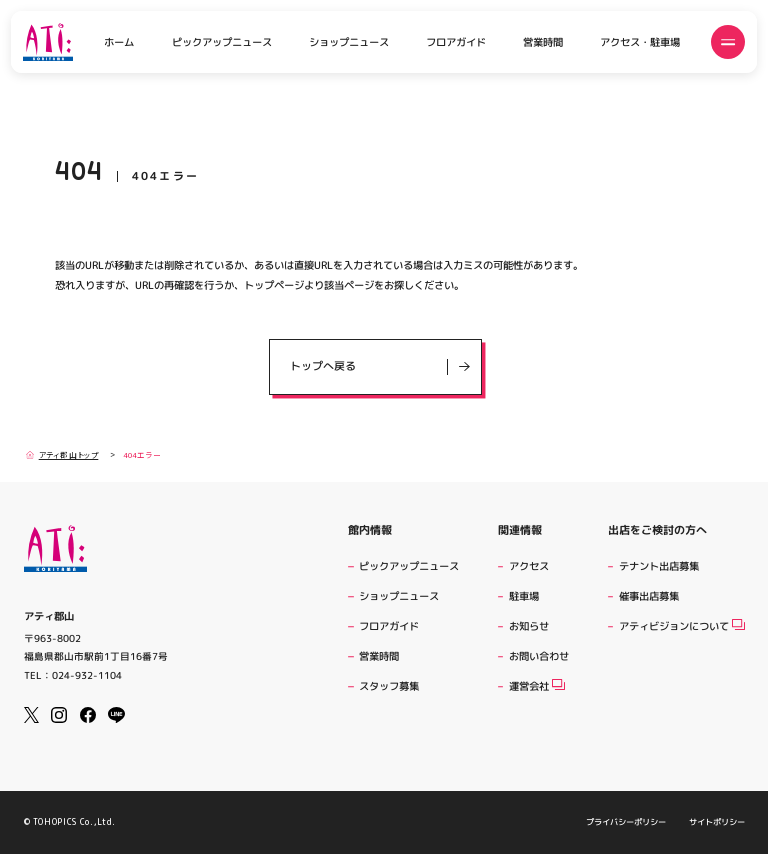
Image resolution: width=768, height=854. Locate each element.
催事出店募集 (649, 596)
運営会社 (537, 686)
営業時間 (543, 42)
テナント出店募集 (659, 566)
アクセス (529, 566)
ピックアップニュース (222, 42)
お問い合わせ (539, 656)
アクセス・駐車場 (640, 42)
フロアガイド (456, 42)
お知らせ (529, 626)
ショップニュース (349, 42)
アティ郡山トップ (62, 455)
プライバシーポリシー (626, 822)
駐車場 (524, 596)
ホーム (119, 42)
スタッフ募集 (389, 686)
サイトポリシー (716, 822)
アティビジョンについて (682, 626)
